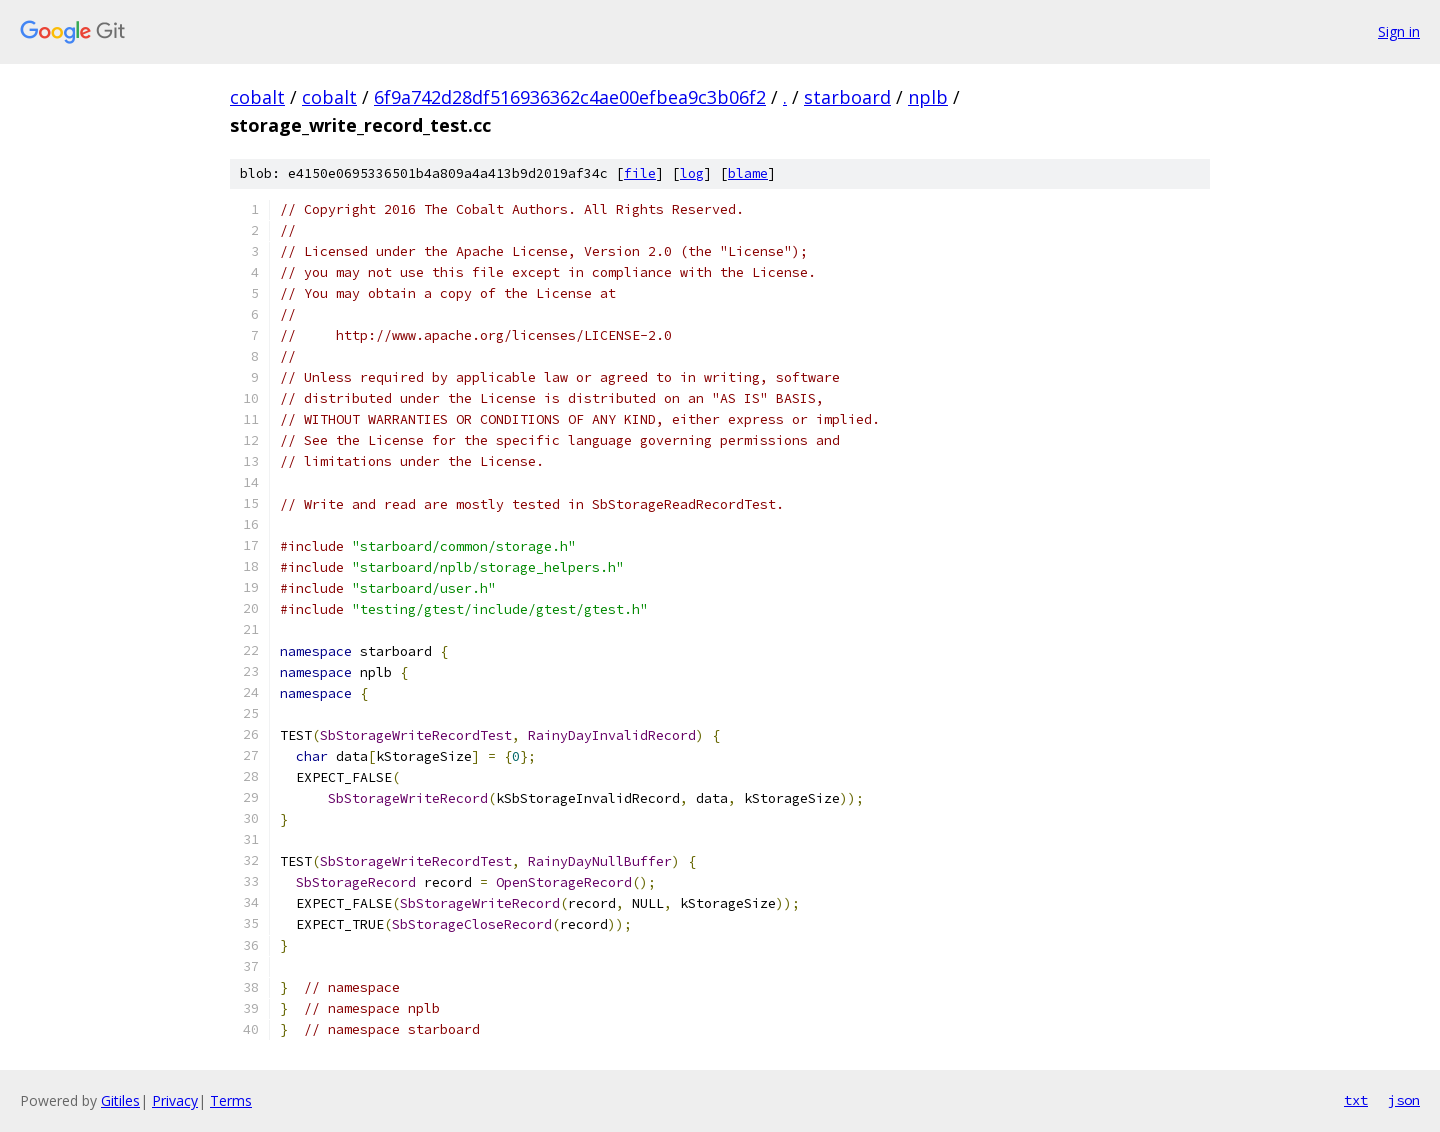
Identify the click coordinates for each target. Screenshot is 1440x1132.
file (640, 173)
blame (748, 173)
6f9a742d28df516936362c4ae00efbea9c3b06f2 (570, 97)
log (692, 173)
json (1404, 1100)
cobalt (257, 97)
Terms (231, 1100)
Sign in (1399, 31)
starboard (847, 97)
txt (1356, 1100)
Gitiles (120, 1100)
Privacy (175, 1100)
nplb (928, 97)
